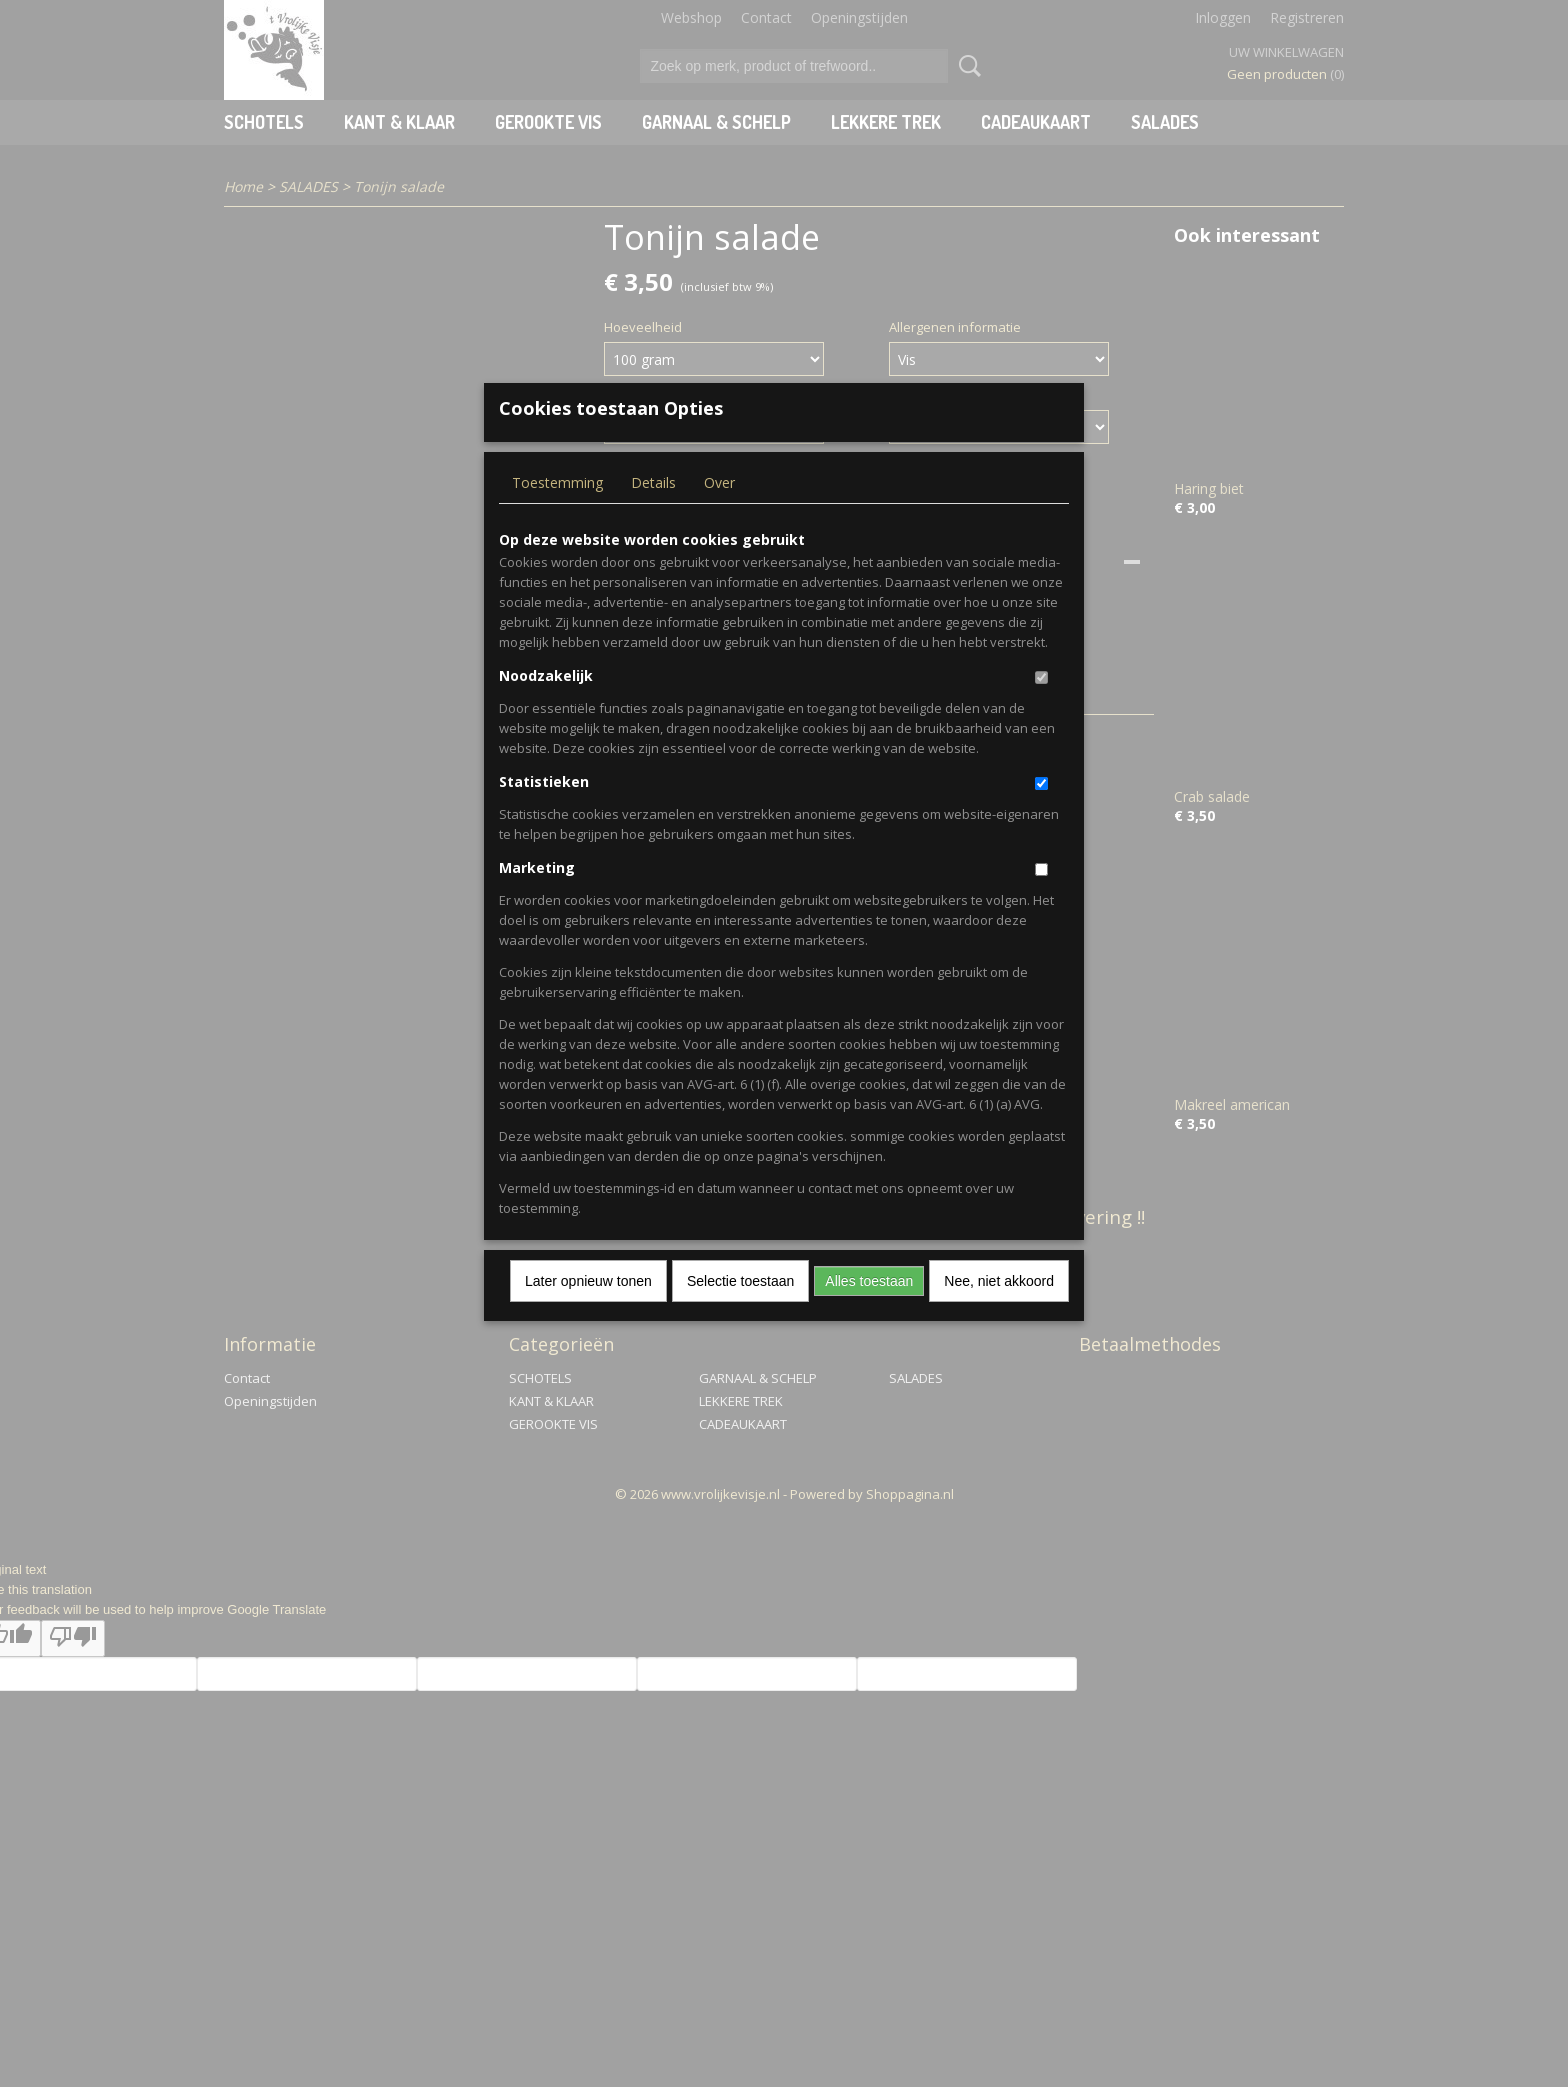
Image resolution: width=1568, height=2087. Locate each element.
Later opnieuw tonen (588, 1314)
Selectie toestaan (740, 1314)
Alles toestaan (869, 1314)
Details (653, 515)
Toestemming (557, 515)
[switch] (1041, 710)
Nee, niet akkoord (999, 1314)
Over (719, 515)
